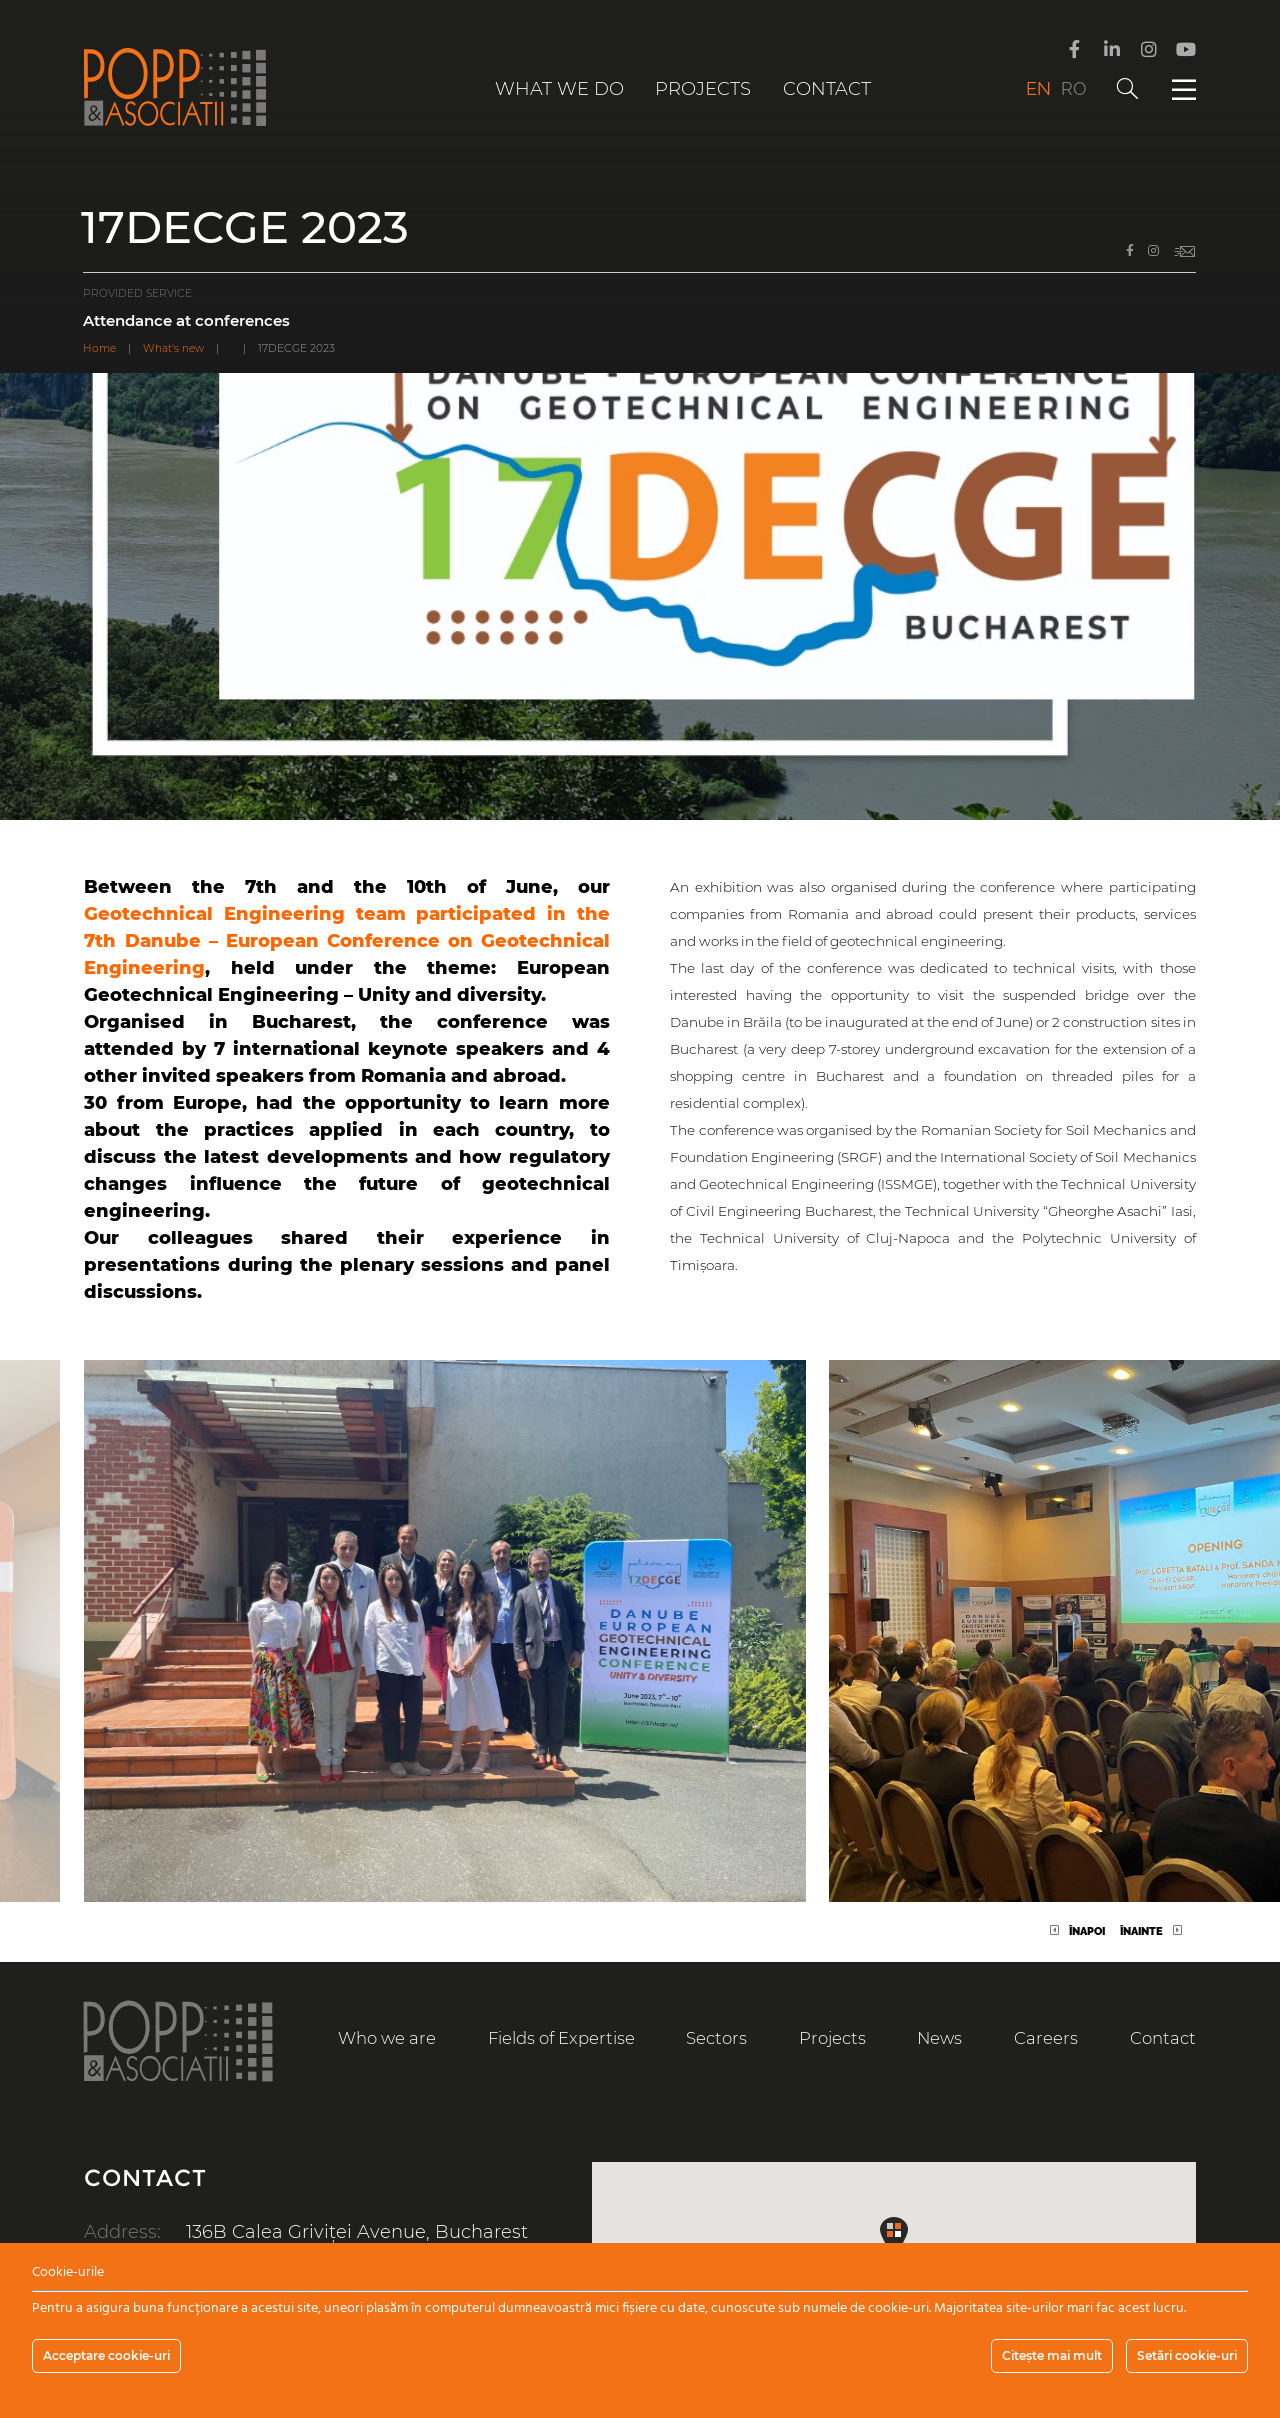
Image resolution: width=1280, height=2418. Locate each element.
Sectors (716, 2038)
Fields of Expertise (561, 2038)
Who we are (387, 2038)
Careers (1046, 2038)
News (939, 2038)
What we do (559, 89)
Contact (827, 89)
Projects (703, 89)
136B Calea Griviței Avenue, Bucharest (357, 2232)
